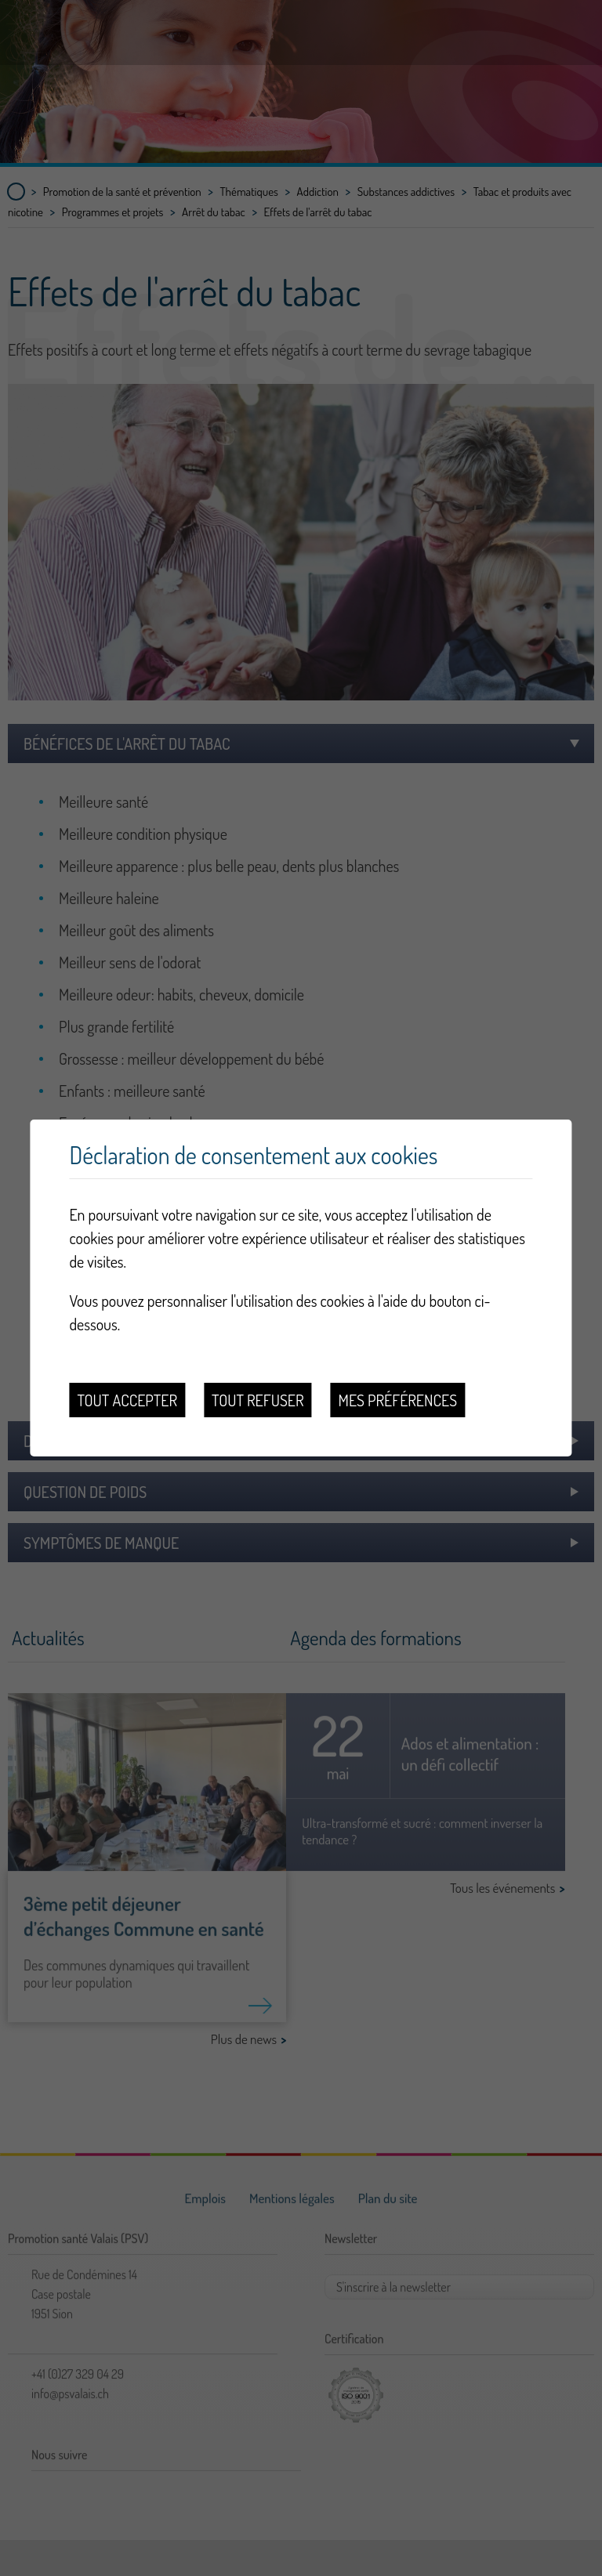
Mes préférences (398, 1400)
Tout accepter (127, 1400)
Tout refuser (258, 1400)
